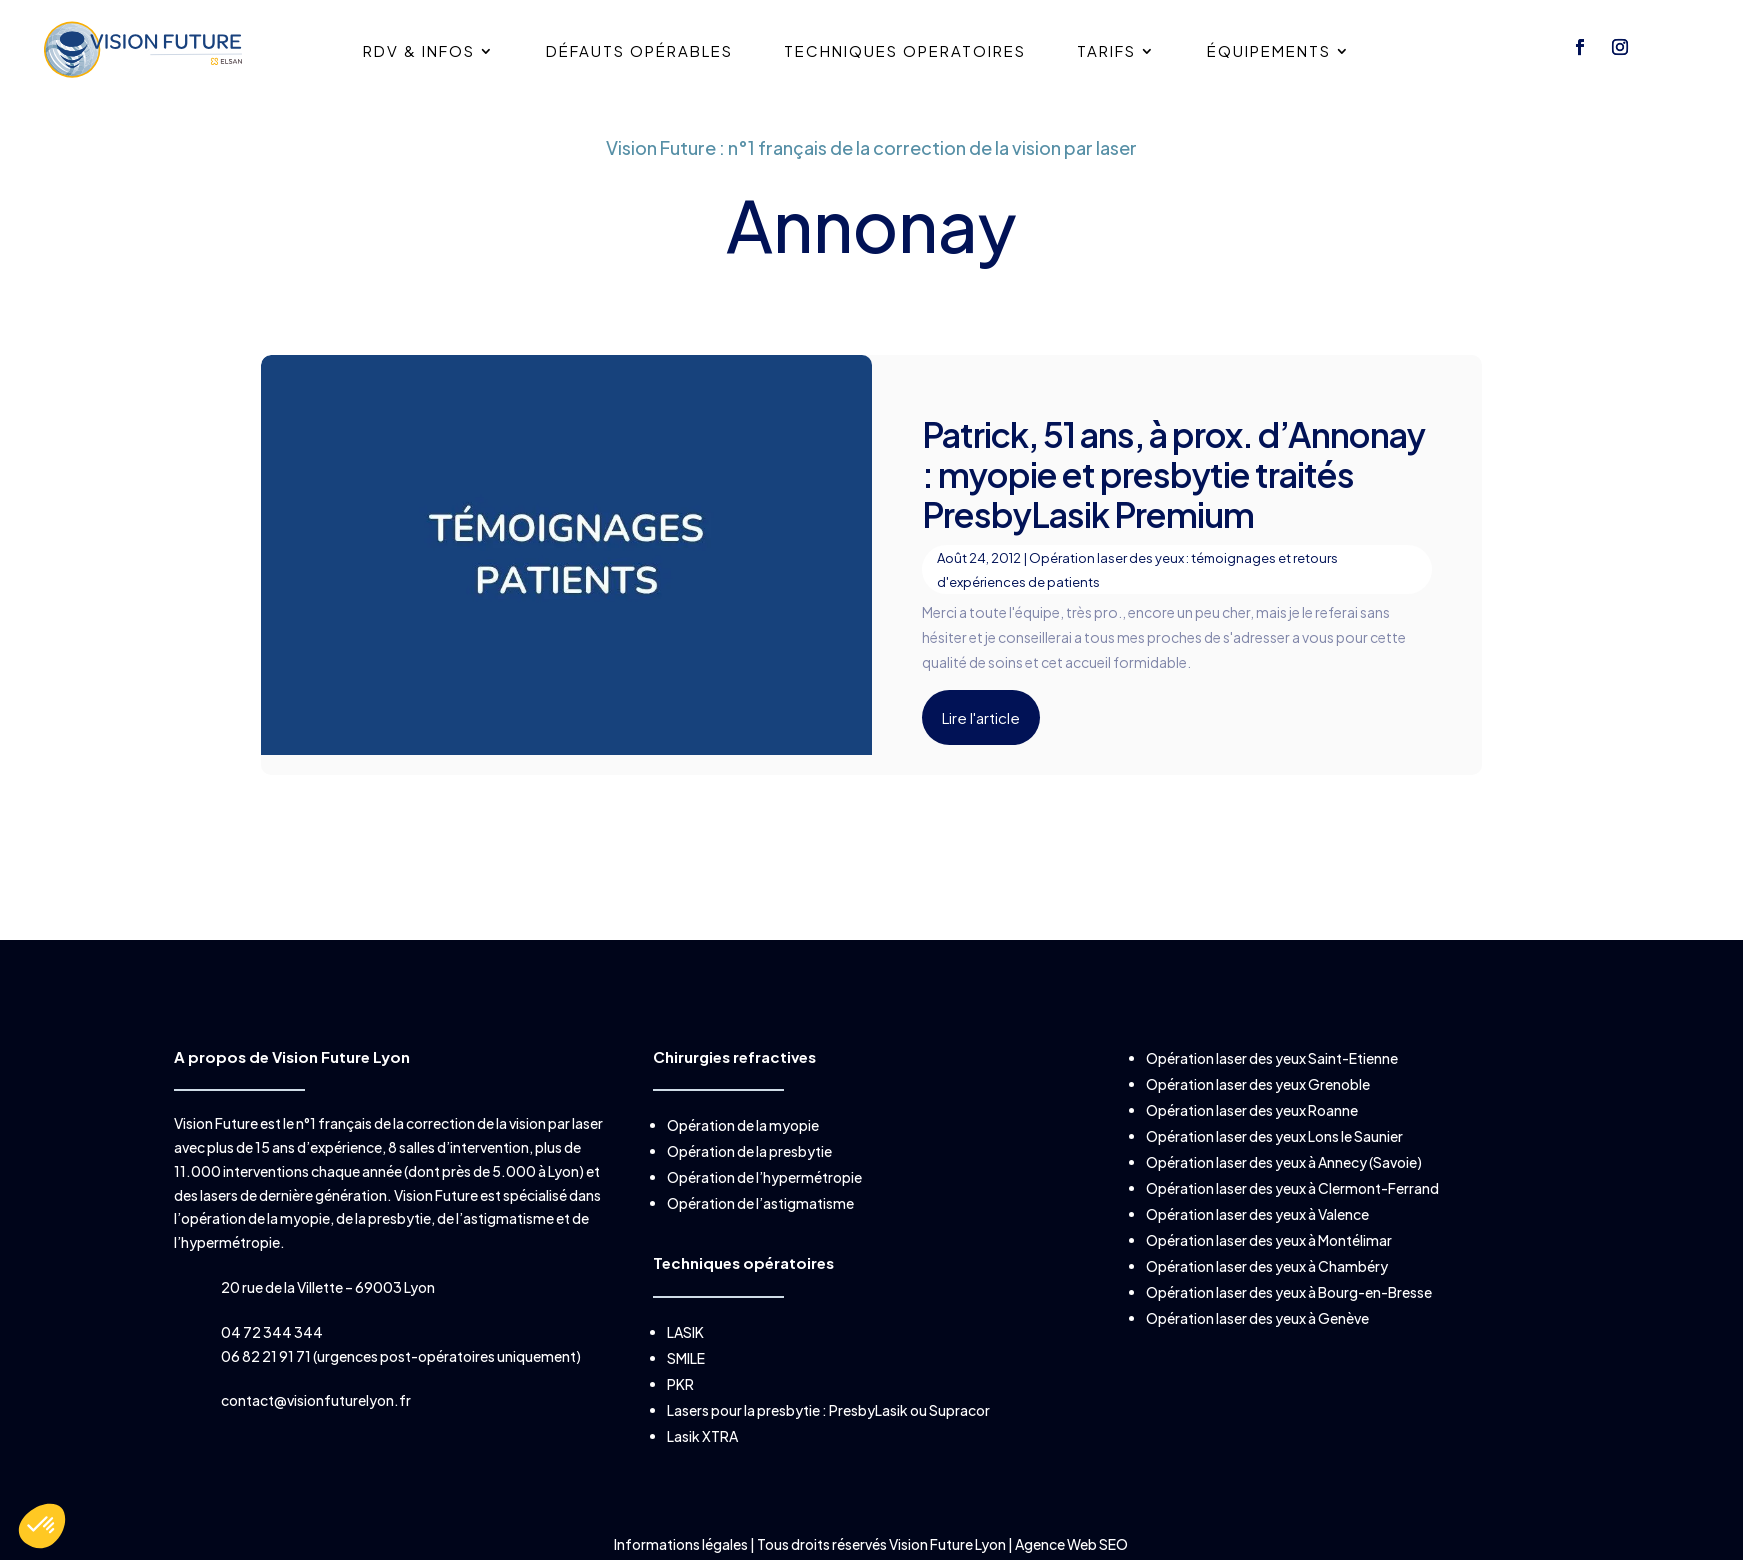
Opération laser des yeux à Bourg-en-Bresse (1289, 1292)
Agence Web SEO (1071, 1544)
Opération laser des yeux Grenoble (1258, 1084)
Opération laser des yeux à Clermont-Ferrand (1292, 1188)
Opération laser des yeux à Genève (1257, 1318)
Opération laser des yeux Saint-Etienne (1272, 1058)
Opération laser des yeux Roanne (1252, 1110)
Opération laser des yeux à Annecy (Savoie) (1284, 1162)
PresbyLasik (868, 1410)
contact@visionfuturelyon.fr (316, 1400)
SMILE (686, 1358)
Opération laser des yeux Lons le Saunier (1274, 1136)
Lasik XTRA (702, 1436)
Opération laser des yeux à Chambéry (1267, 1266)
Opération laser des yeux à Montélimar (1269, 1240)
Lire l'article (981, 717)
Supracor (959, 1410)
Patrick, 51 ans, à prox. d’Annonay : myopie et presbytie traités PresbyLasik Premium (1173, 474)
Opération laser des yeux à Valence (1257, 1214)
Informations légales (682, 1544)
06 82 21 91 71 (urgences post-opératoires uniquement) (401, 1356)
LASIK (685, 1332)
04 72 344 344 (272, 1332)
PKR (680, 1384)
